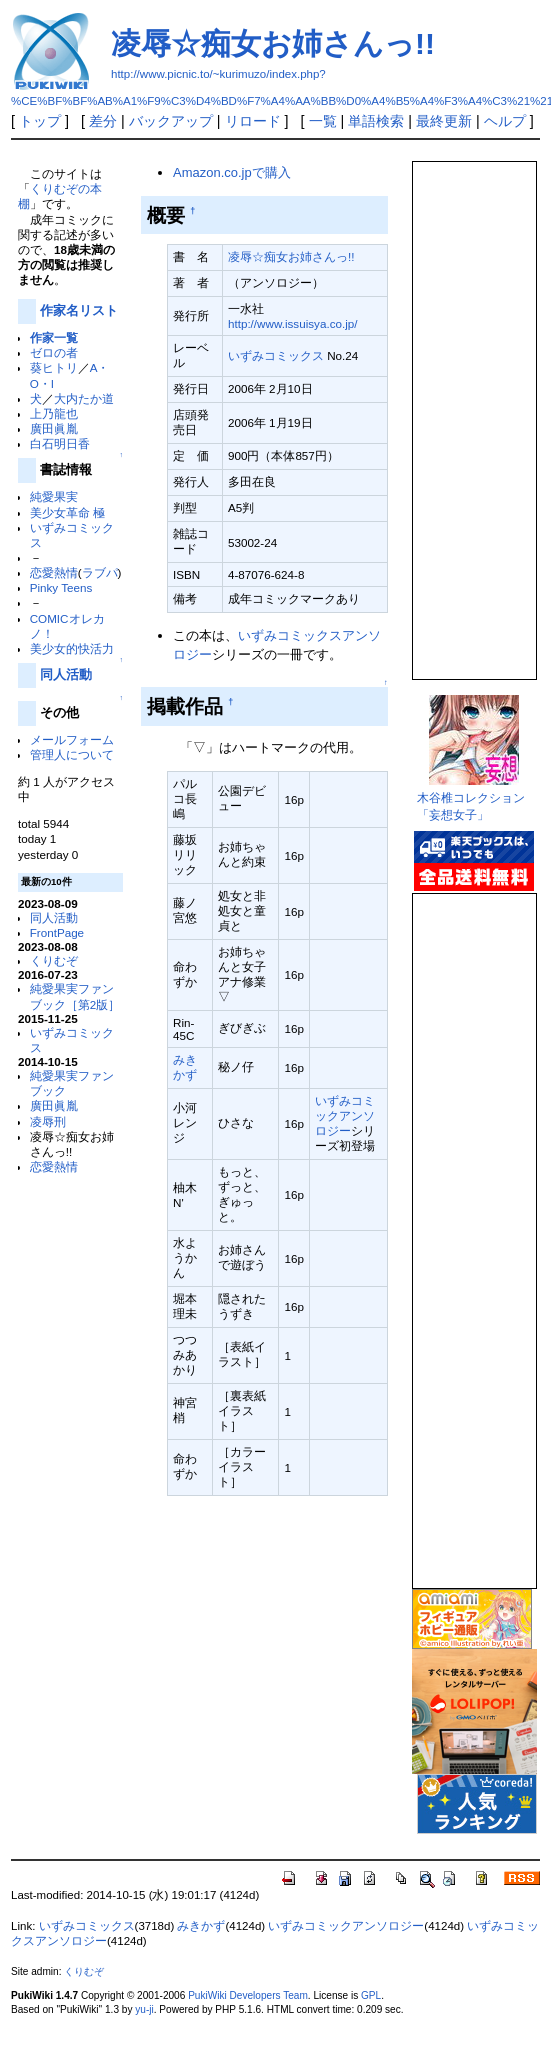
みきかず (201, 1926)
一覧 (323, 121)
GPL (371, 1995)
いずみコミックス (276, 355)
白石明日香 (60, 443)
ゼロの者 (54, 352)
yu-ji (144, 2009)
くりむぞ (54, 960)
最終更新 (444, 121)
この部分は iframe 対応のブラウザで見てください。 (473, 412)
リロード (253, 121)
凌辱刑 (48, 1121)
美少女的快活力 (72, 648)
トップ (40, 121)
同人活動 (66, 674)
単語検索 (376, 121)
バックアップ (171, 121)
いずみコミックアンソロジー (345, 1115)
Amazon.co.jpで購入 (231, 172)
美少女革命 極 (67, 512)
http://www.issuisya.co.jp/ (293, 323)
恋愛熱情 (54, 572)
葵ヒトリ (54, 367)
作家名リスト (79, 310)
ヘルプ (505, 121)
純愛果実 (54, 496)
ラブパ (100, 572)
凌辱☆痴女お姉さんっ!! (273, 43)
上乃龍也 (54, 413)
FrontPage (57, 932)
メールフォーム (72, 739)
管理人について (72, 754)
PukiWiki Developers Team (248, 1995)
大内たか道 (84, 398)
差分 (103, 121)
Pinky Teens (61, 587)
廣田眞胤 (54, 428)
